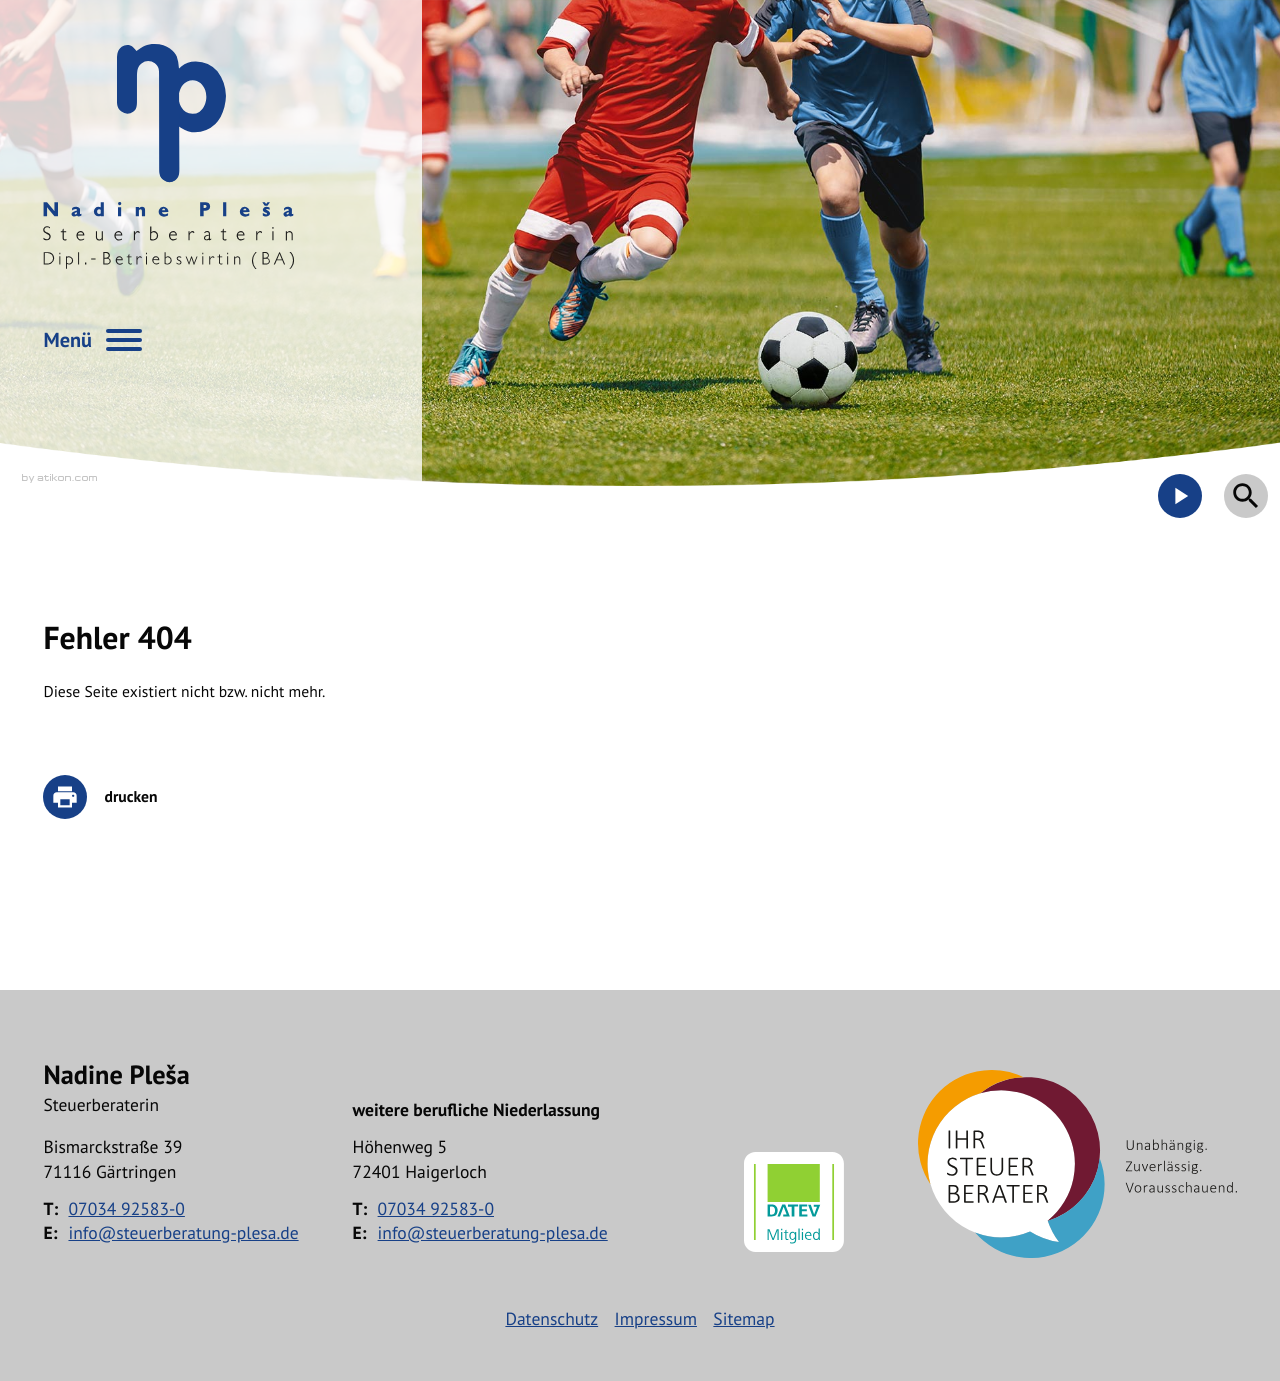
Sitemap (743, 1318)
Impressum (656, 1318)
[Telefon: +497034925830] (126, 1209)
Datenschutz (551, 1318)
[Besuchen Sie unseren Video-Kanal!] (1180, 496)
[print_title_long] (114, 797)
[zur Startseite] (168, 156)
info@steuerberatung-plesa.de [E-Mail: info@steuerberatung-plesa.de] (183, 1232)
